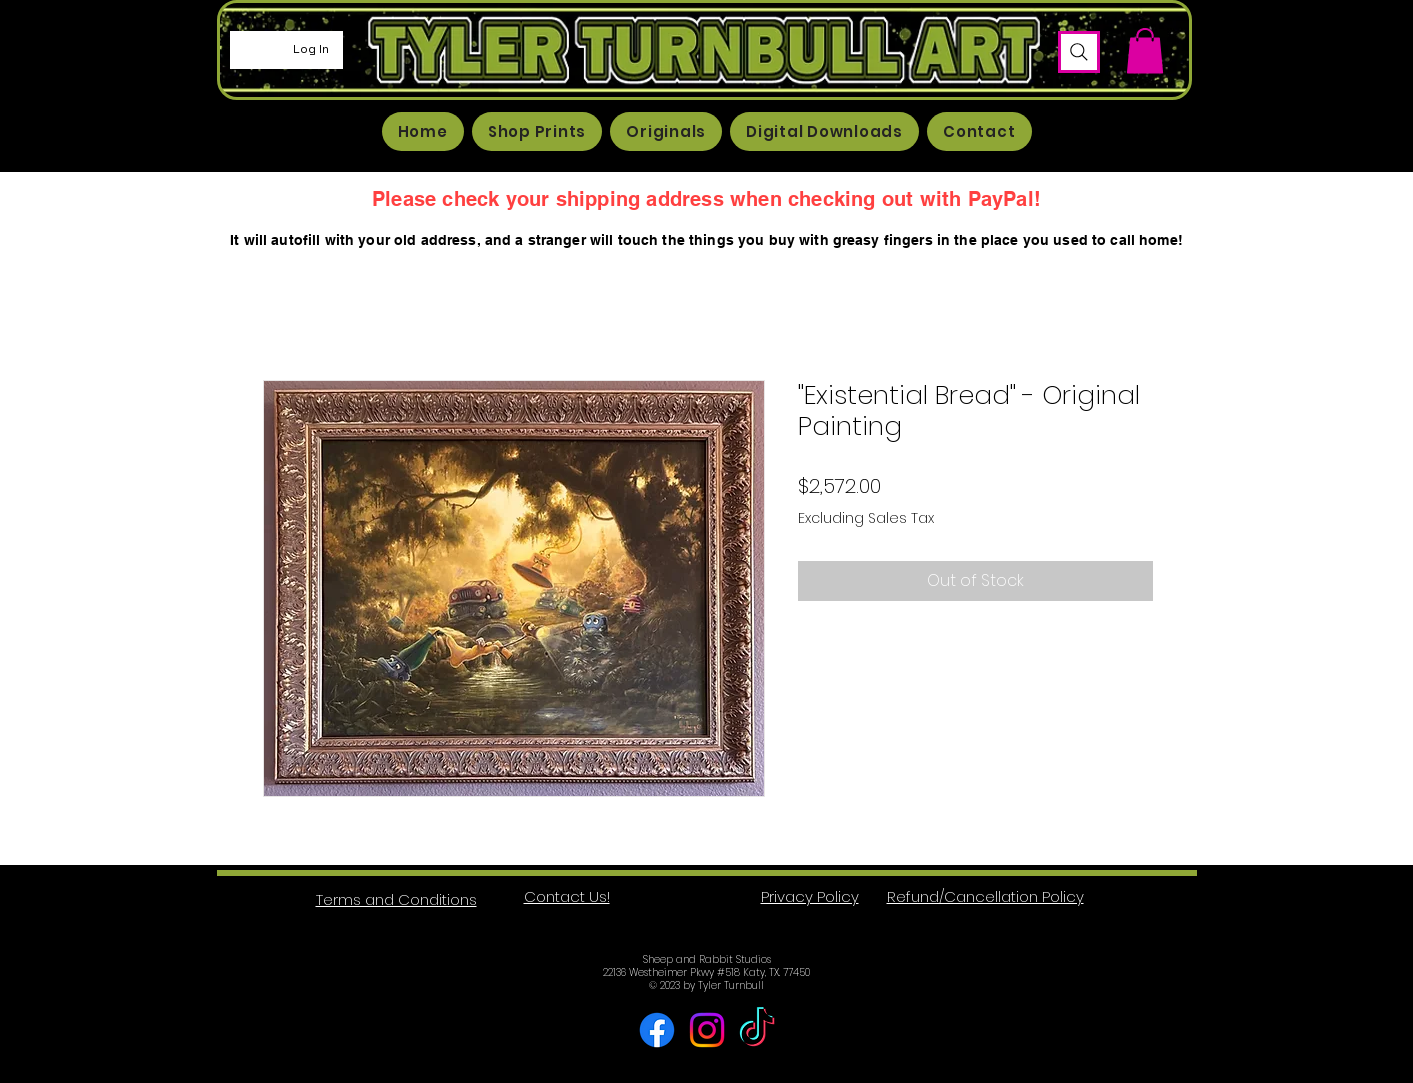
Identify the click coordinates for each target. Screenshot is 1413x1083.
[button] (1145, 50)
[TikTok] (757, 1030)
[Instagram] (707, 1030)
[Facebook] (657, 1030)
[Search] (1079, 52)
